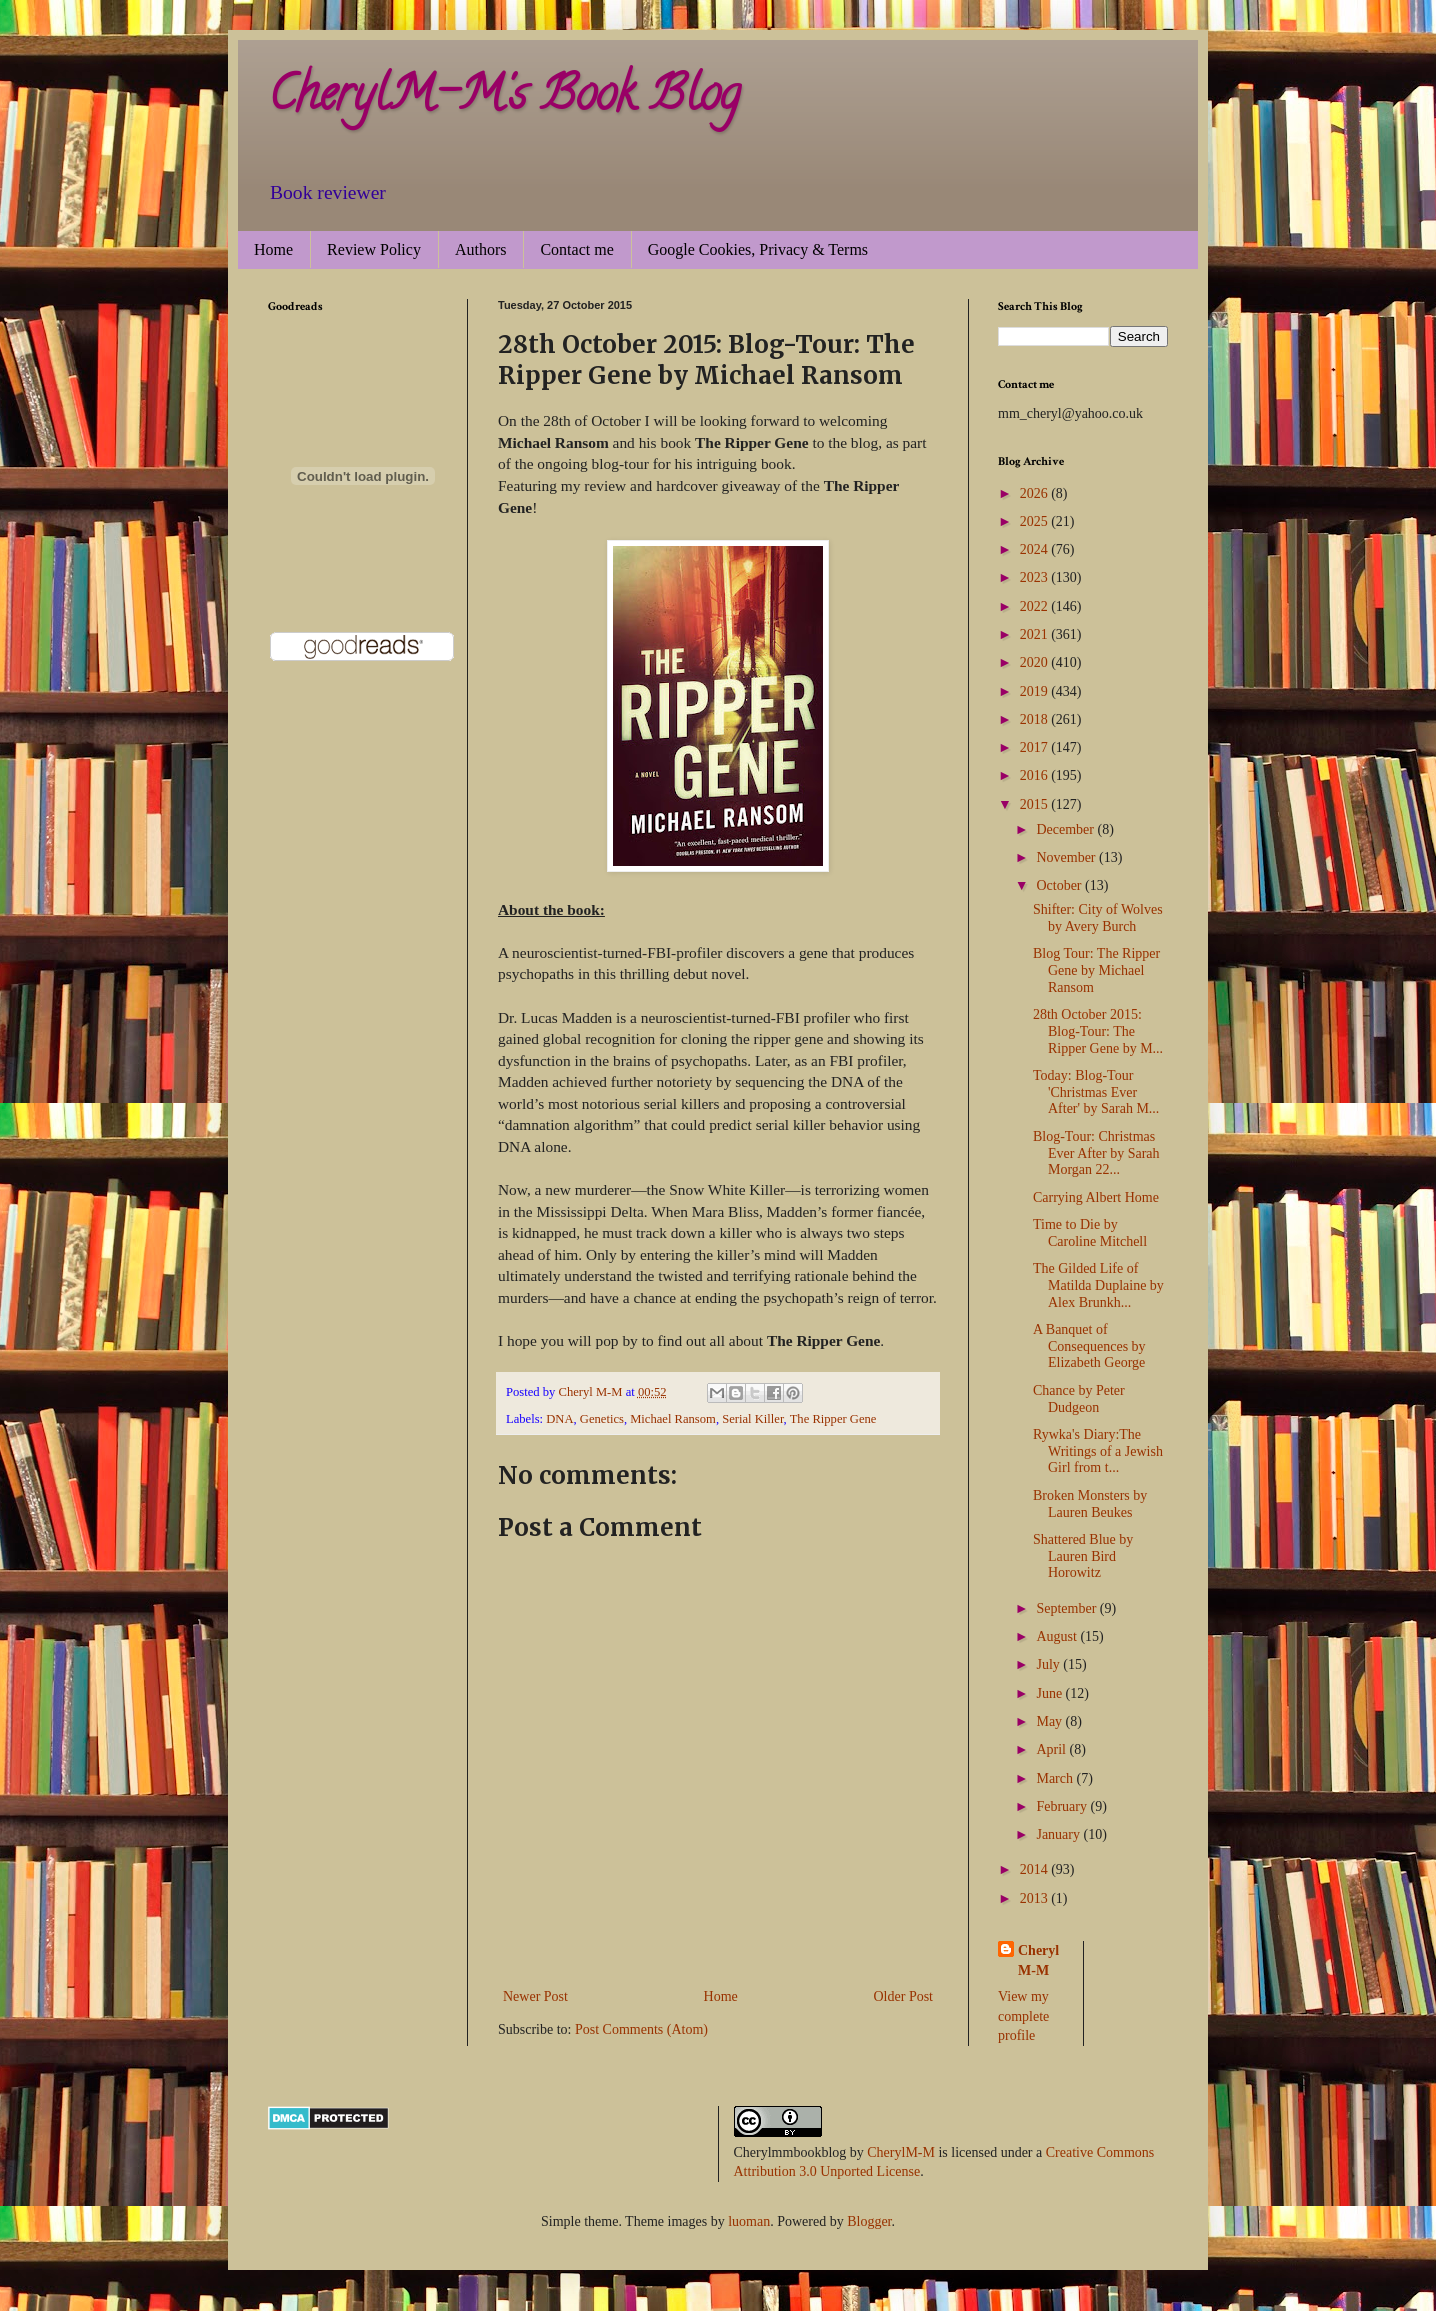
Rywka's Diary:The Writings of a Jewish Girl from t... (1098, 1451)
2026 (1036, 493)
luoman (749, 2221)
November (1067, 857)
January (1059, 1834)
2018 (1036, 719)
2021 (1036, 634)
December (1066, 829)
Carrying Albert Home (1096, 1197)
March (1056, 1778)
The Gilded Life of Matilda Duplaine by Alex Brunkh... (1098, 1285)
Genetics (602, 1419)
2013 (1036, 1898)
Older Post (904, 1996)
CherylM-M (901, 2152)
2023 (1036, 577)
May (1050, 1721)
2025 (1036, 521)
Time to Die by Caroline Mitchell (1090, 1233)
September (1067, 1608)
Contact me (576, 249)
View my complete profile (1023, 2016)
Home (273, 249)
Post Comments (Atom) (641, 2029)
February (1063, 1806)
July (1049, 1664)
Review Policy (374, 249)
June (1050, 1693)
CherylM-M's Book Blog (504, 99)
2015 (1036, 804)
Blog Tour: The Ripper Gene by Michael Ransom (1096, 970)
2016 (1036, 775)
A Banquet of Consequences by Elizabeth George (1089, 1346)
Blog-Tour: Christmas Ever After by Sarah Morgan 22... (1096, 1153)
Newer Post (535, 1996)
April (1052, 1749)
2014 (1036, 1869)
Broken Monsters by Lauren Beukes (1090, 1504)
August (1058, 1636)
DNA (559, 1419)
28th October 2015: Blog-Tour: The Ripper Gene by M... (1098, 1031)
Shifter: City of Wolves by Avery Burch (1098, 918)
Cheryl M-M (1038, 1960)
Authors (481, 249)
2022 (1036, 606)
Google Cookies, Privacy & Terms (758, 249)
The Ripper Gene (833, 1419)
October (1060, 885)
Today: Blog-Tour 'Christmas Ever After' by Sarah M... (1096, 1092)
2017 (1036, 747)
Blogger (869, 2221)
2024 (1036, 549)
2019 (1036, 691)
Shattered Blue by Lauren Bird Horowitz (1083, 1556)
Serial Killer (752, 1419)
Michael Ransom (673, 1419)
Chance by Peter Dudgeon (1079, 1399)
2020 (1036, 662)
